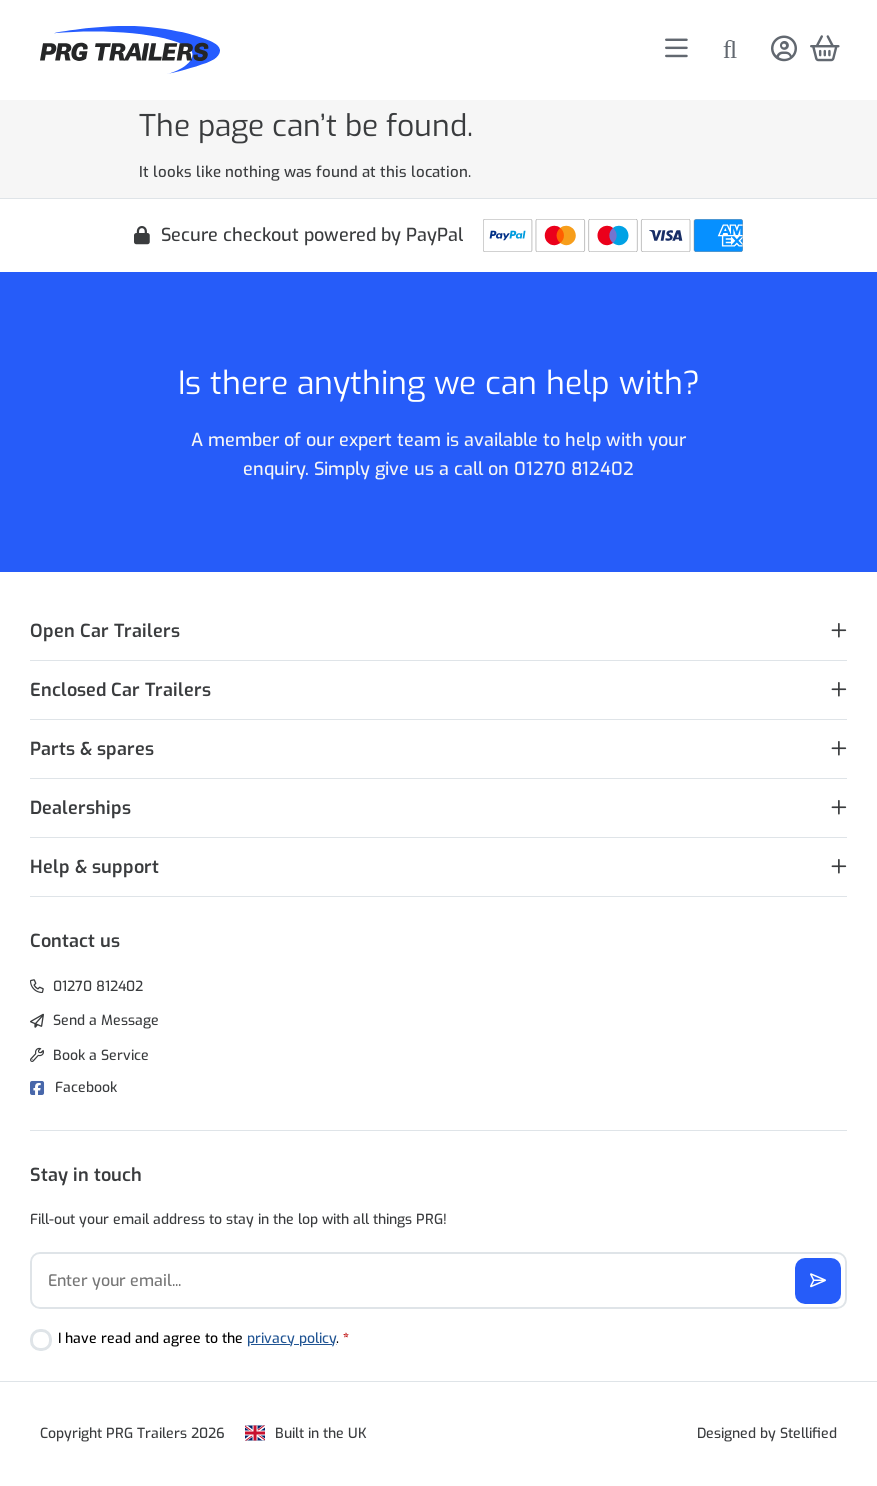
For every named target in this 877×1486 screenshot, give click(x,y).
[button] (438, 631)
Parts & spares (92, 749)
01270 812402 (574, 469)
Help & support (94, 867)
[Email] (438, 1280)
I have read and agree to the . (203, 1338)
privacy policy (291, 1338)
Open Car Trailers (105, 631)
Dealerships (80, 808)
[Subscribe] (818, 1281)
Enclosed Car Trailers (120, 690)
